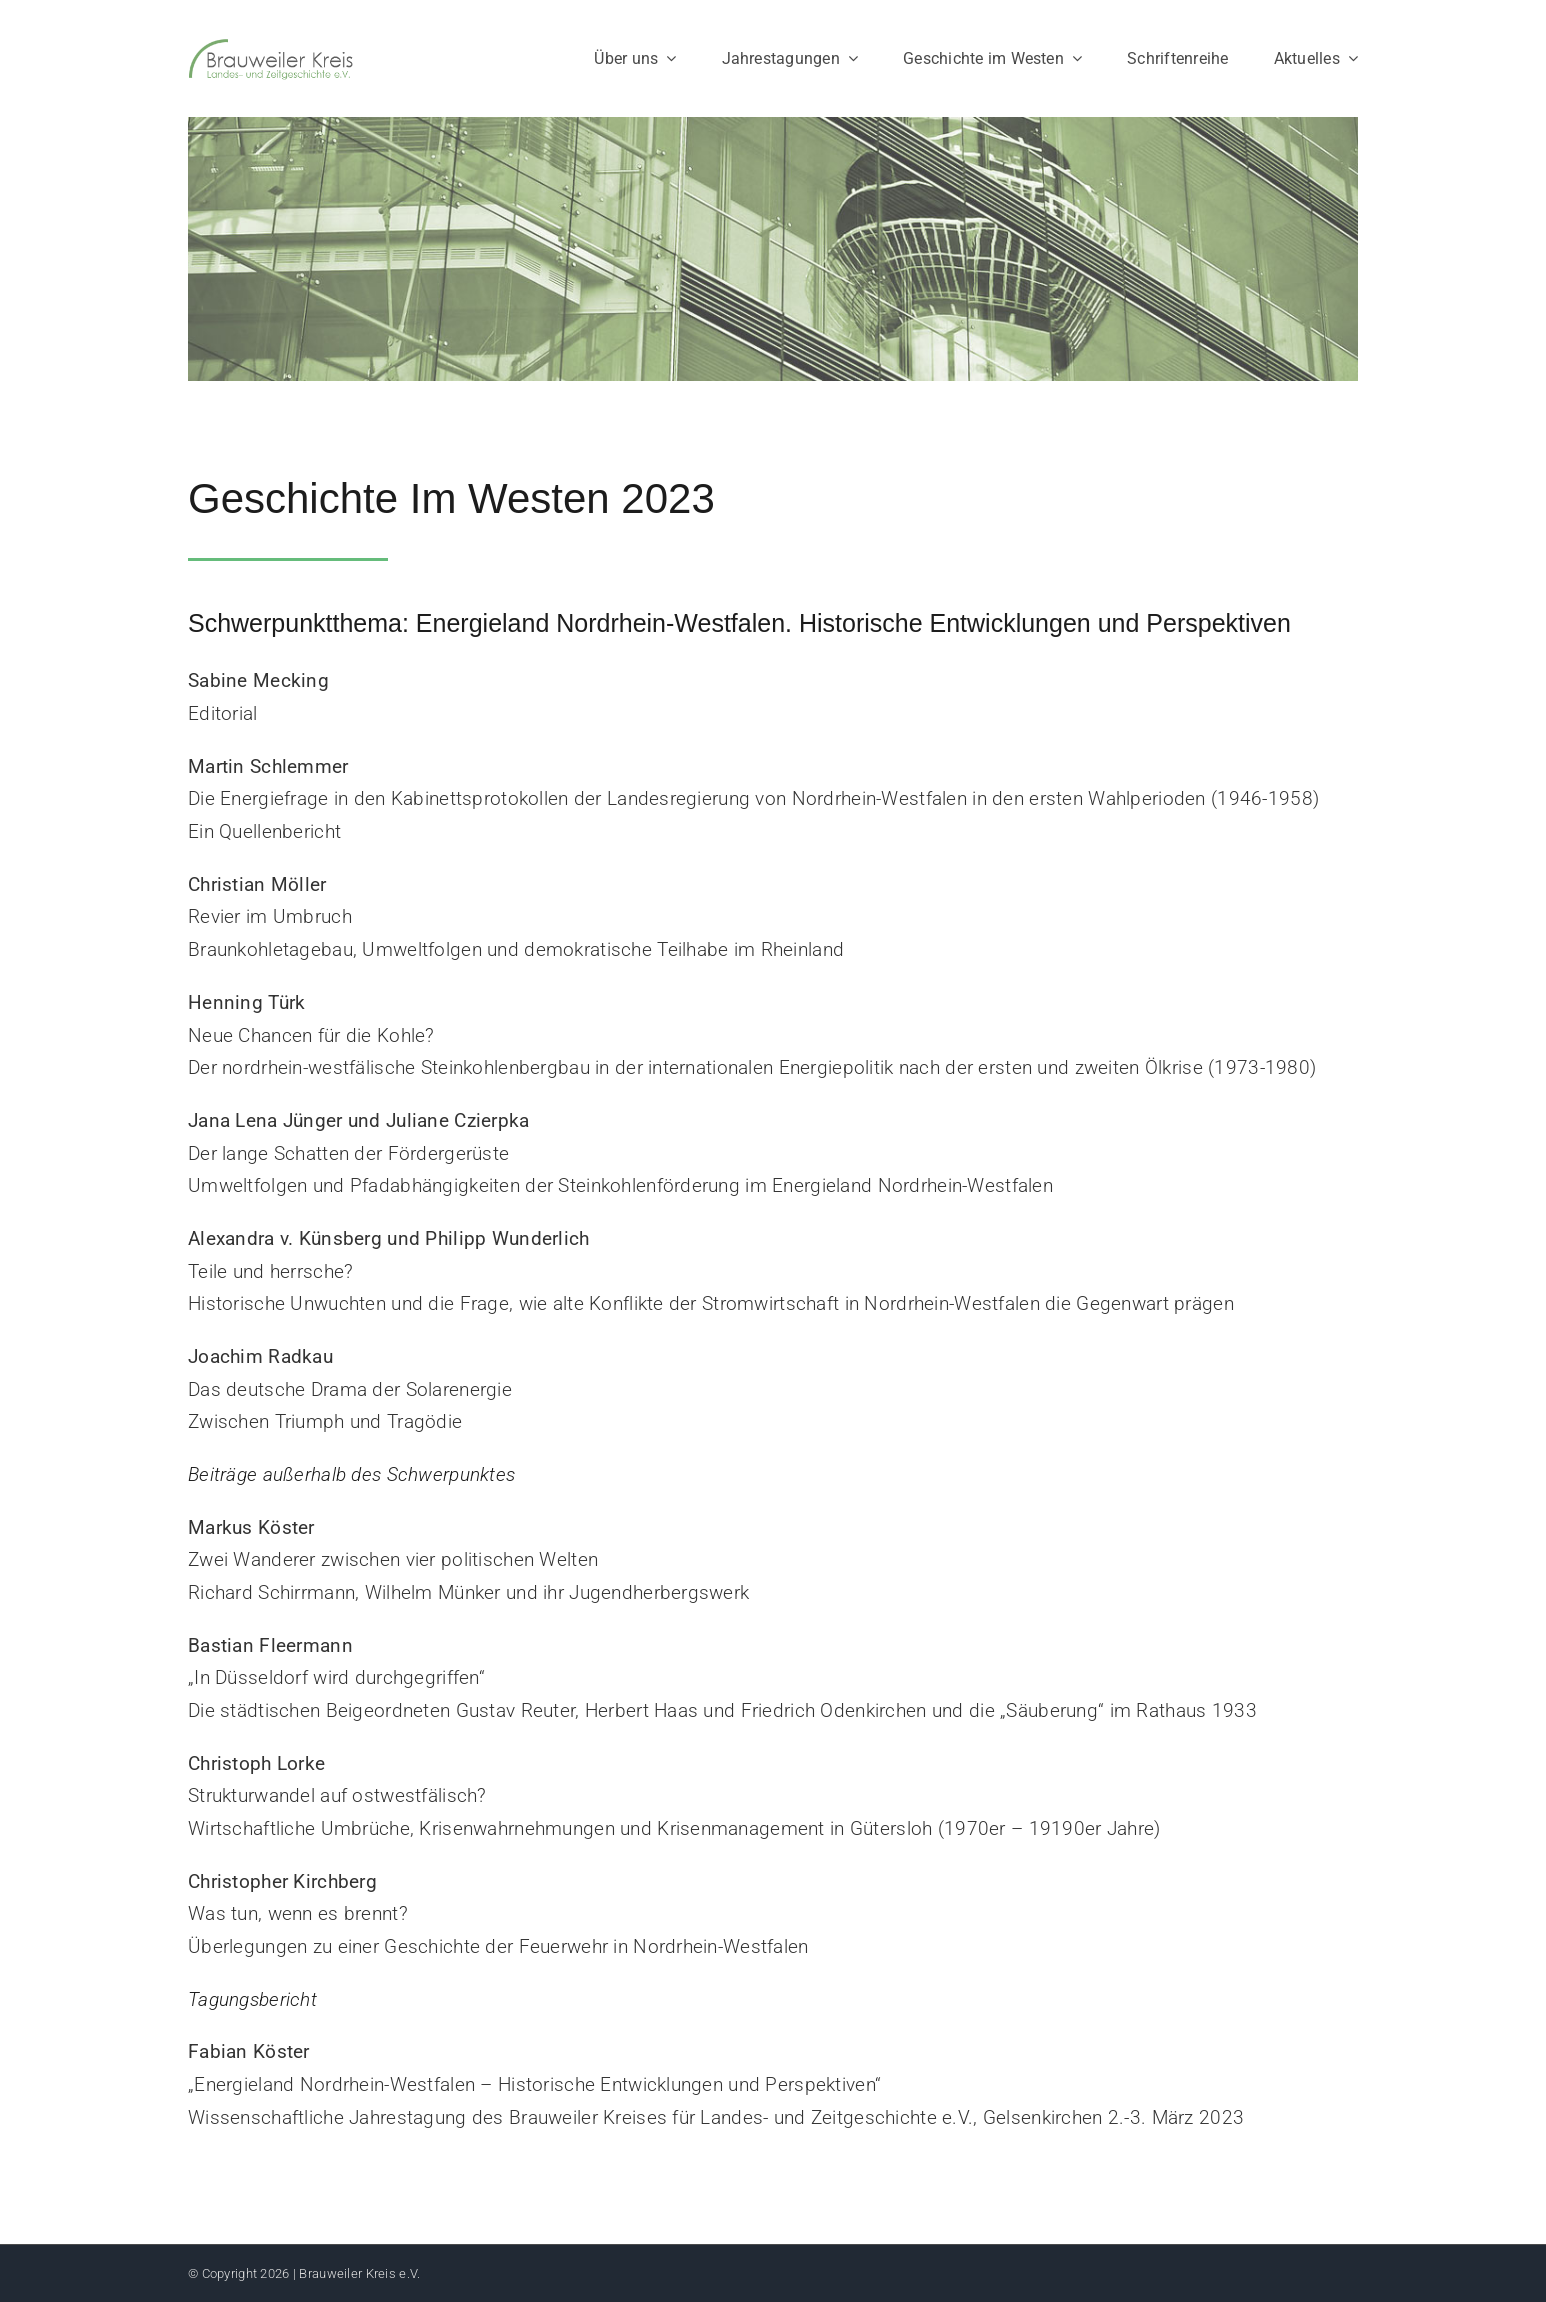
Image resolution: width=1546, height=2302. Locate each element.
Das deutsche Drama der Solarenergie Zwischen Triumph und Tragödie (350, 1389)
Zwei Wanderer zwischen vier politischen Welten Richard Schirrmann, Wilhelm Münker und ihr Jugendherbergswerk (468, 1560)
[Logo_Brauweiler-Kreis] (270, 46)
